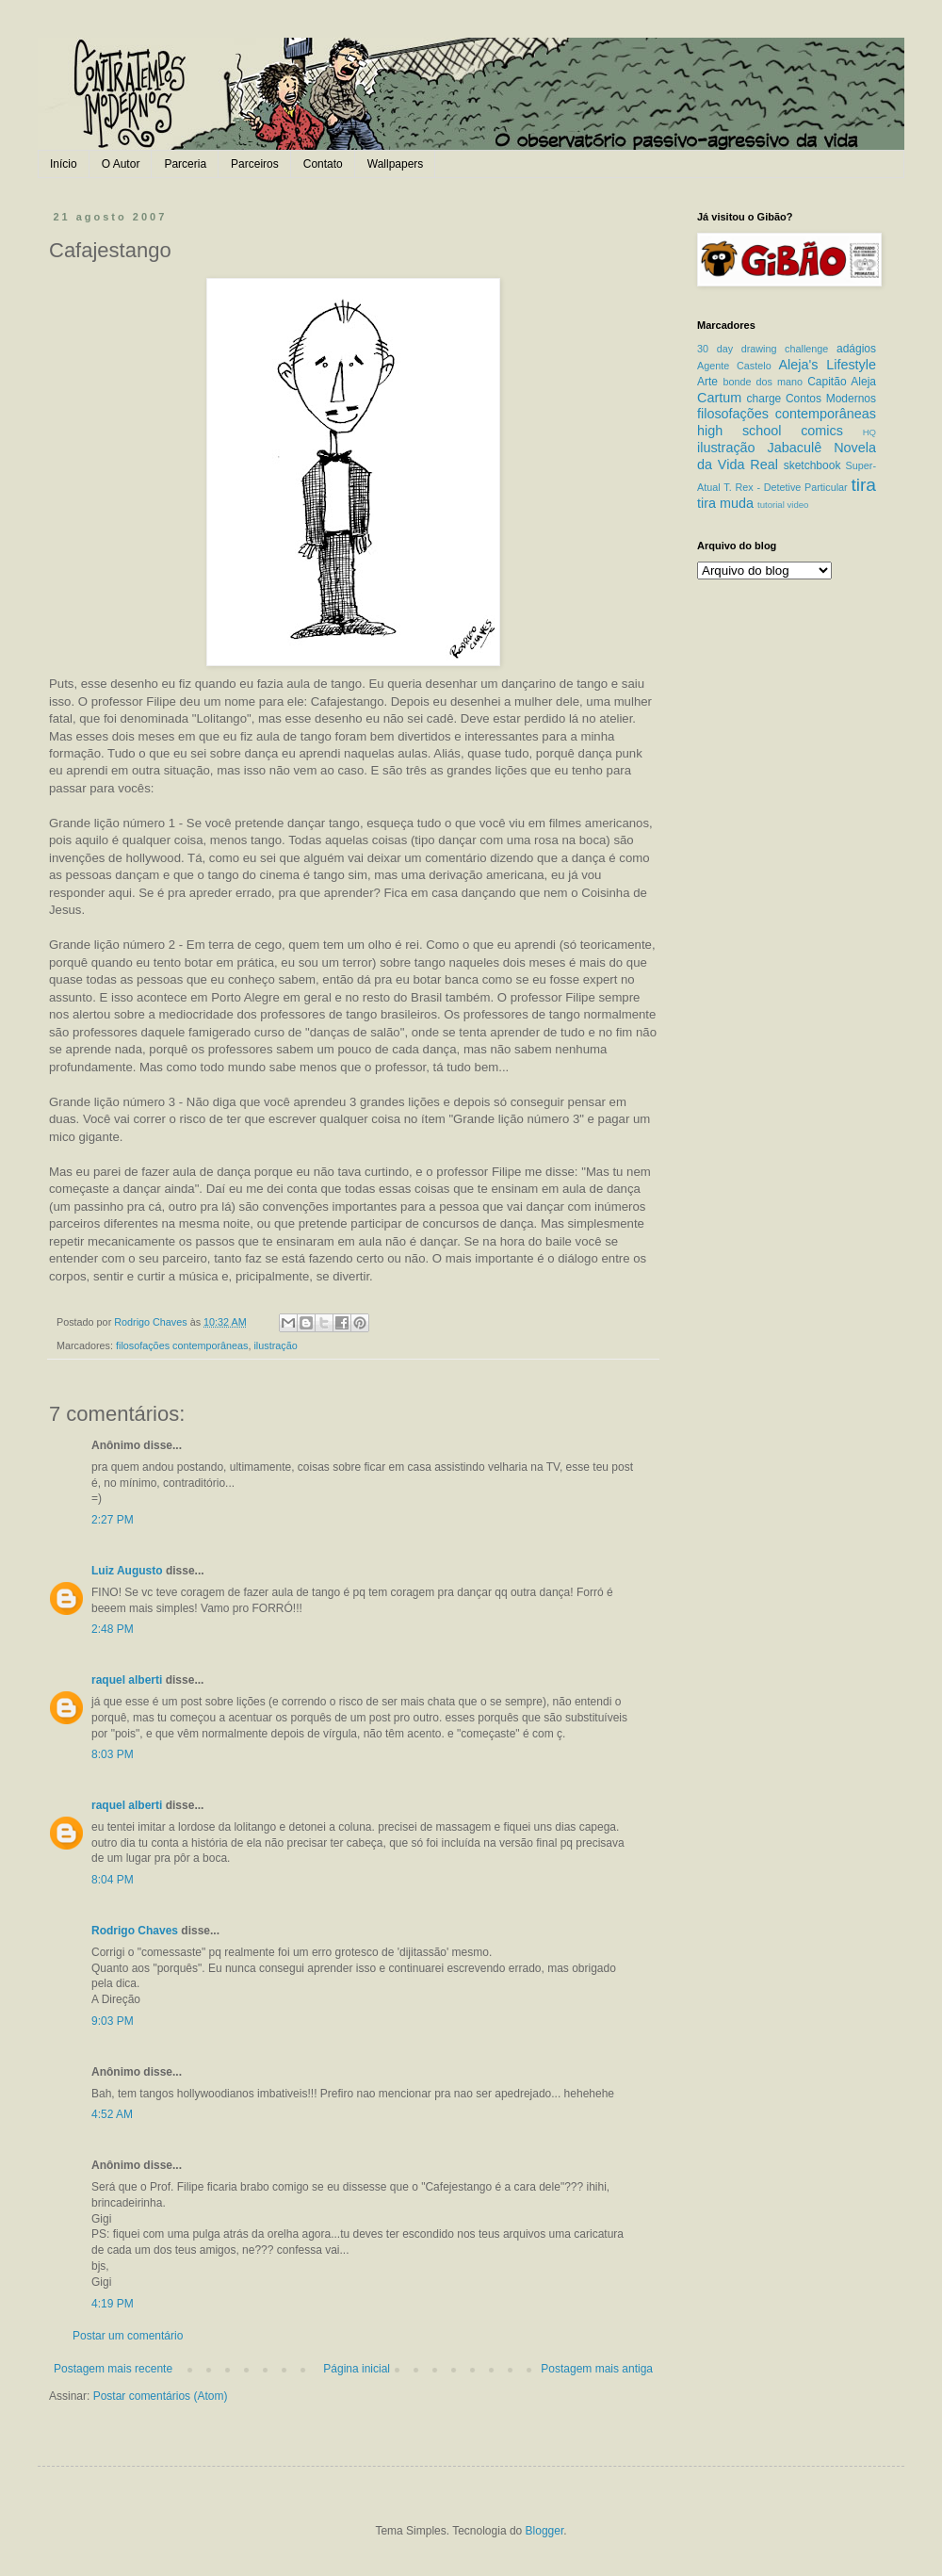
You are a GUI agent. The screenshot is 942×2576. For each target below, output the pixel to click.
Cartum (719, 397)
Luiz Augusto (127, 1570)
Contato (323, 164)
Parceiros (255, 164)
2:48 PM (112, 1629)
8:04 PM (112, 1879)
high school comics (770, 430)
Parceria (185, 164)
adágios (856, 348)
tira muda (725, 503)
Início (63, 164)
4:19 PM (112, 2303)
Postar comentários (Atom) (160, 2396)
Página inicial (356, 2368)
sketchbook (812, 465)
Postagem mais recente (113, 2368)
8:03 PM (112, 1754)
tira (863, 485)
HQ (869, 432)
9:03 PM (112, 2021)
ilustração (275, 1345)
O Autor (121, 164)
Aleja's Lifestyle (827, 364)
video (797, 504)
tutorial (771, 504)
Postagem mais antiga (597, 2368)
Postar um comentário (128, 2335)
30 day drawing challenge (762, 348)
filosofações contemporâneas (182, 1345)
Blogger (545, 2530)
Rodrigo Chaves (134, 1930)
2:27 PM (112, 1519)
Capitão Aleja (841, 381)
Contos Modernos (831, 398)
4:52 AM (112, 2114)
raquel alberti (126, 1680)
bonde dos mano (763, 381)
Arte (707, 381)
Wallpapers (395, 164)
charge (764, 398)
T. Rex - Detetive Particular (785, 487)
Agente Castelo (734, 365)
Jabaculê (795, 447)
